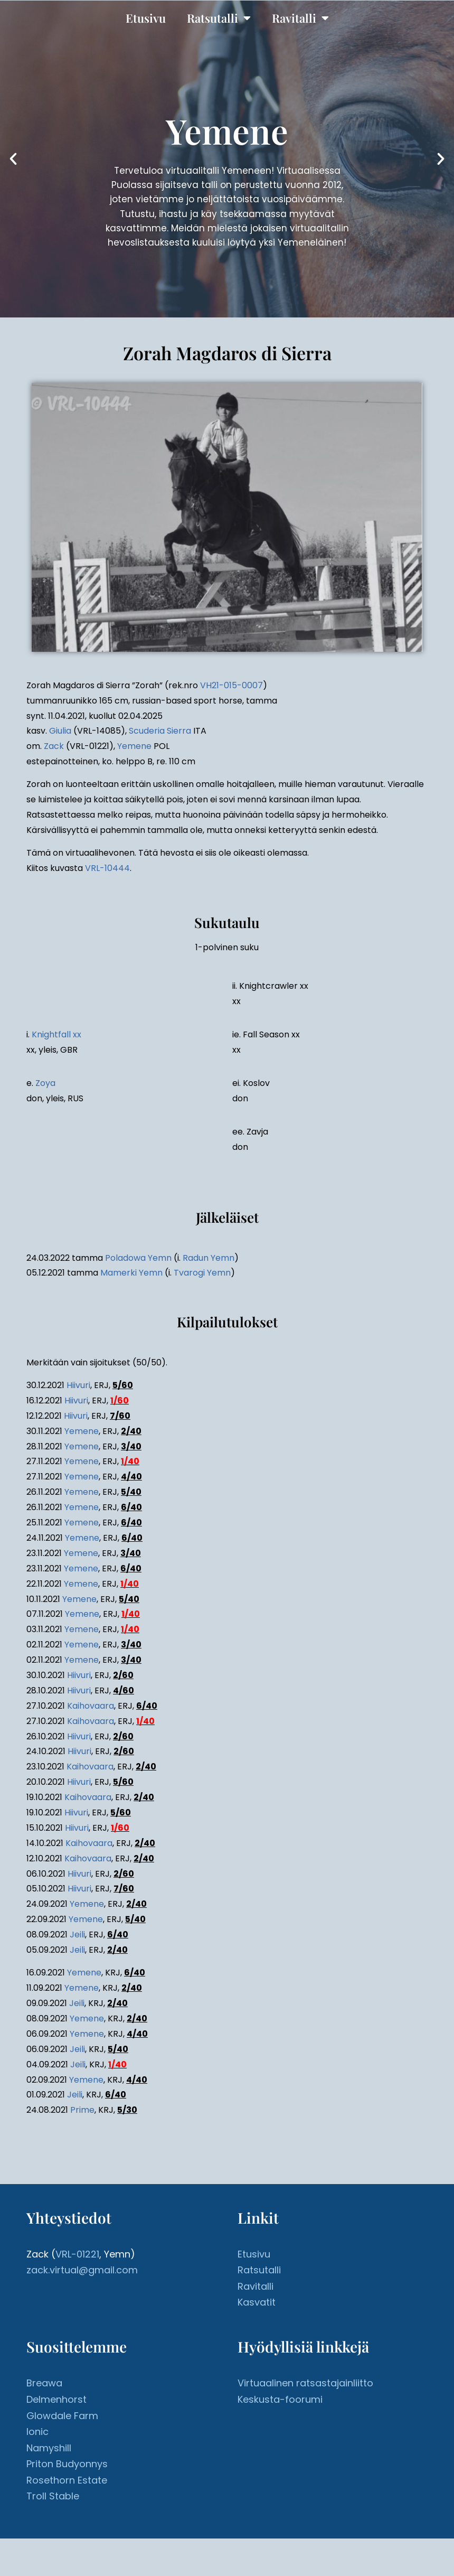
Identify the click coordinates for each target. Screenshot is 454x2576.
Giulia (60, 731)
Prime (82, 2110)
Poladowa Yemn (138, 1258)
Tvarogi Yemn (202, 1273)
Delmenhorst (56, 2399)
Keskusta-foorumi (280, 2399)
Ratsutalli (219, 18)
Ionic (37, 2431)
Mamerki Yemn (131, 1273)
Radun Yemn (208, 1258)
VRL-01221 (77, 2254)
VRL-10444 (107, 868)
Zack (54, 746)
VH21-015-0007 (231, 685)
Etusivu (146, 18)
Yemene (134, 746)
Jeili (77, 1934)
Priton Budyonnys (67, 2463)
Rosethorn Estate (66, 2480)
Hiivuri (78, 1385)
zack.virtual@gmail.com (82, 2270)
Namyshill (48, 2448)
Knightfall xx (56, 1034)
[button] (13, 159)
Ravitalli (300, 18)
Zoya (45, 1083)
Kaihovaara (90, 1706)
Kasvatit (257, 2302)
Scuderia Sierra (160, 731)
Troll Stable (52, 2496)
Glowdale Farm (62, 2415)
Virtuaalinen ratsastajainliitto (305, 2383)
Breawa (44, 2383)
